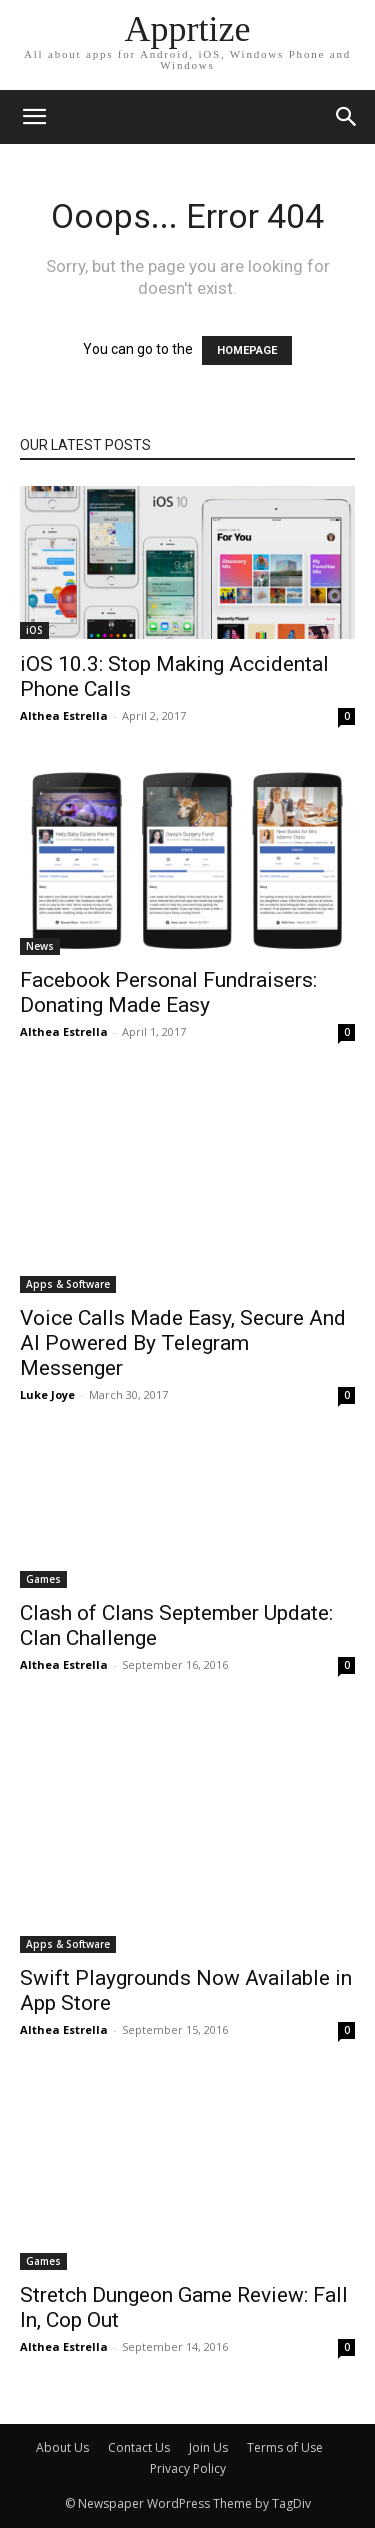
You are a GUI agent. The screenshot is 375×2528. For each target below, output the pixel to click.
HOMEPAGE (247, 350)
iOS (34, 630)
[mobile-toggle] (34, 117)
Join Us (208, 2447)
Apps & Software (68, 1284)
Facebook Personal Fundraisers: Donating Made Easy (168, 992)
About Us (62, 2447)
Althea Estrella (64, 715)
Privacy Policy (188, 2468)
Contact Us (139, 2447)
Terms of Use (285, 2447)
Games (43, 1579)
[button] (347, 117)
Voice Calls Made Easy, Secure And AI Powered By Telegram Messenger (183, 1343)
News (40, 946)
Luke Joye (47, 1394)
